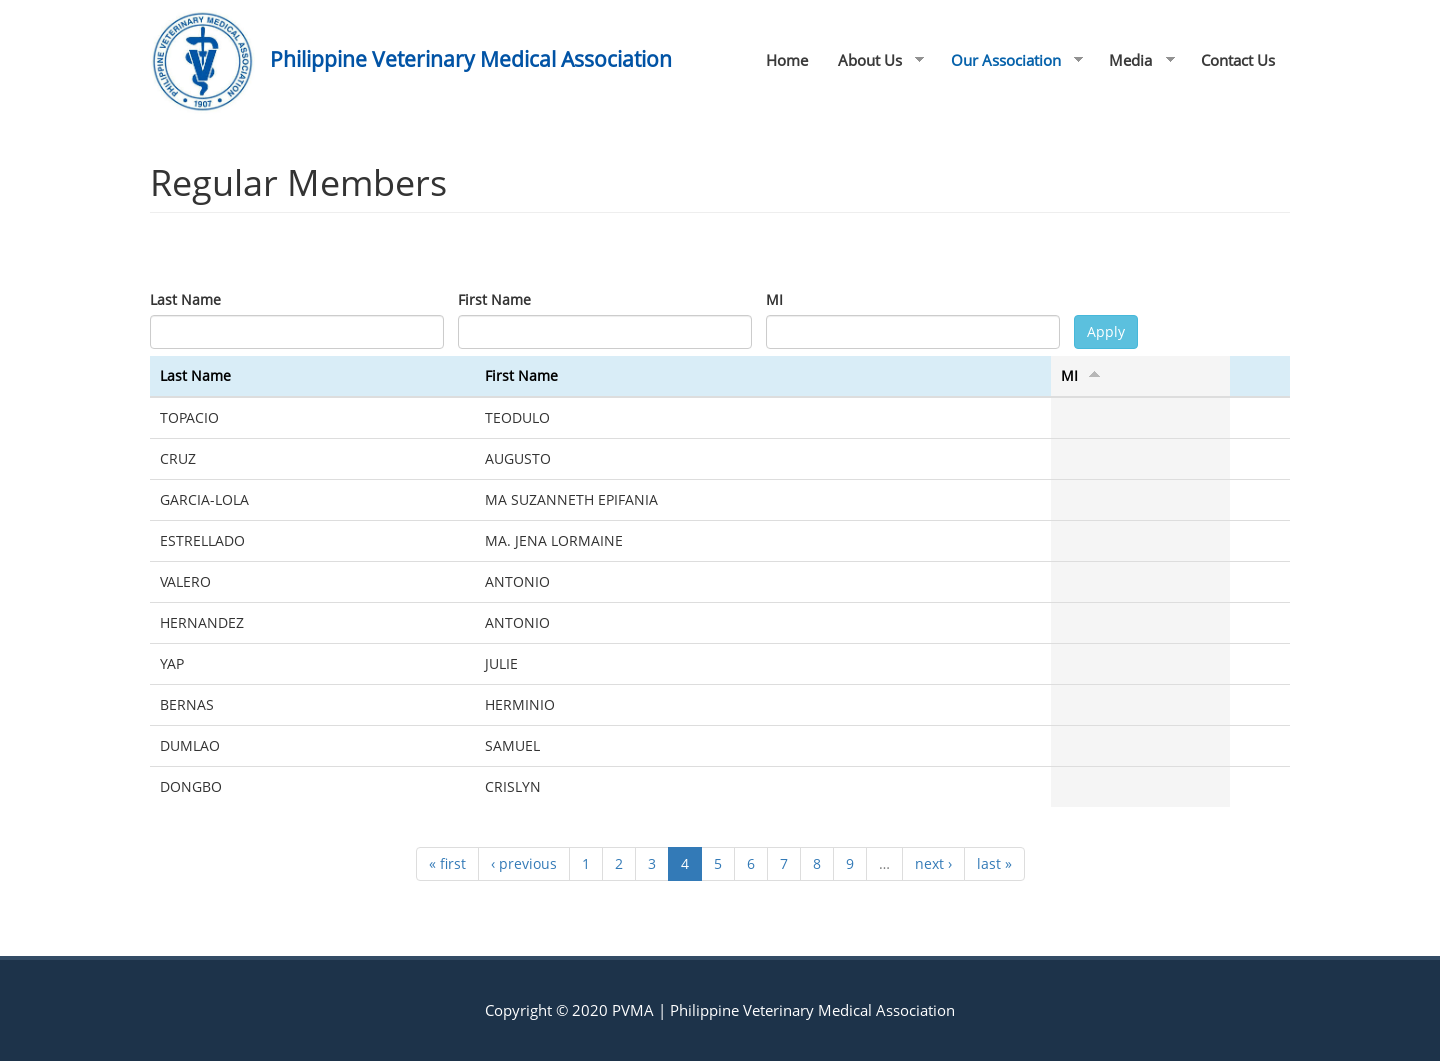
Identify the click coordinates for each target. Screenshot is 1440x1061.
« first (447, 863)
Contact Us (1238, 60)
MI (774, 299)
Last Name (185, 299)
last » (994, 863)
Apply (1106, 331)
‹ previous (524, 863)
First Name (494, 299)
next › (933, 863)
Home (787, 60)
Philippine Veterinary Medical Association (471, 59)
